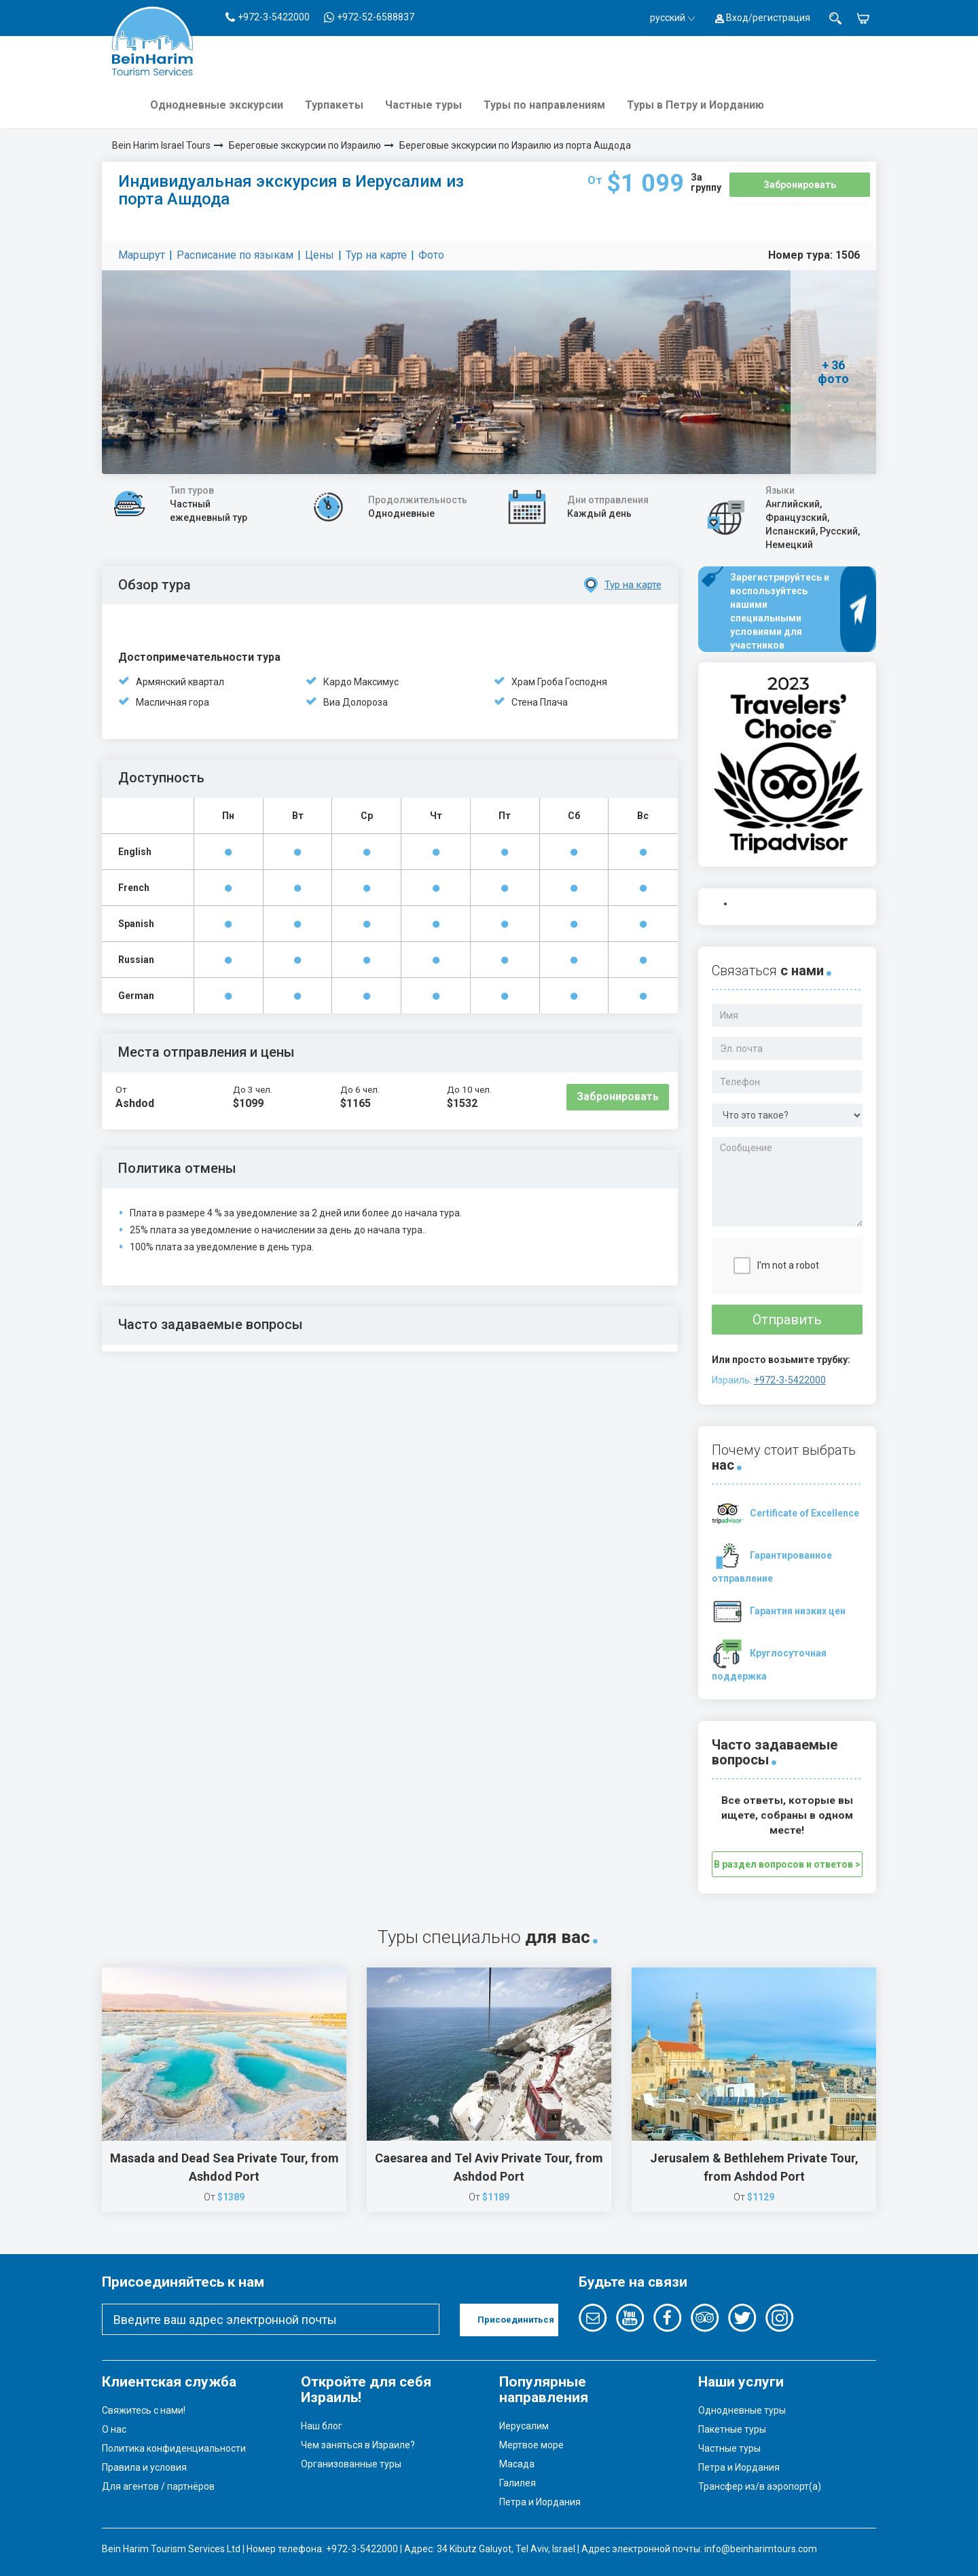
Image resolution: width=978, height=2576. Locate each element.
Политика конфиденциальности (174, 2448)
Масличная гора (172, 702)
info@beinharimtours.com (760, 2548)
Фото (431, 255)
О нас (114, 2429)
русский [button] (672, 17)
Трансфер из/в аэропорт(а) (759, 2486)
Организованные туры (351, 2464)
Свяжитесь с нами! (143, 2410)
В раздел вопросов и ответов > (787, 1864)
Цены (319, 255)
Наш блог (321, 2425)
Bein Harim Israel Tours (161, 145)
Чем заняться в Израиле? (358, 2444)
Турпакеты (334, 104)
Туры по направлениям (544, 104)
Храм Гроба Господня (559, 681)
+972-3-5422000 (790, 1380)
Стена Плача (539, 702)
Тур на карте (376, 255)
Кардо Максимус (361, 681)
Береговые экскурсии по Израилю (305, 145)
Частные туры (423, 104)
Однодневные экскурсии (216, 104)
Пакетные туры (732, 2429)
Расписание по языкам (235, 255)
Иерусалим (524, 2425)
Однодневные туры (742, 2410)
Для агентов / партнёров (158, 2486)
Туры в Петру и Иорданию (695, 104)
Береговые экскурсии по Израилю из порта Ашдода (515, 145)
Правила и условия (144, 2467)
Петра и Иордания (540, 2502)
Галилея (517, 2483)
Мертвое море (531, 2444)
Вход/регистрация (762, 17)
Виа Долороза (355, 702)
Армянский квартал (180, 681)
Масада (517, 2464)
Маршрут (141, 255)
